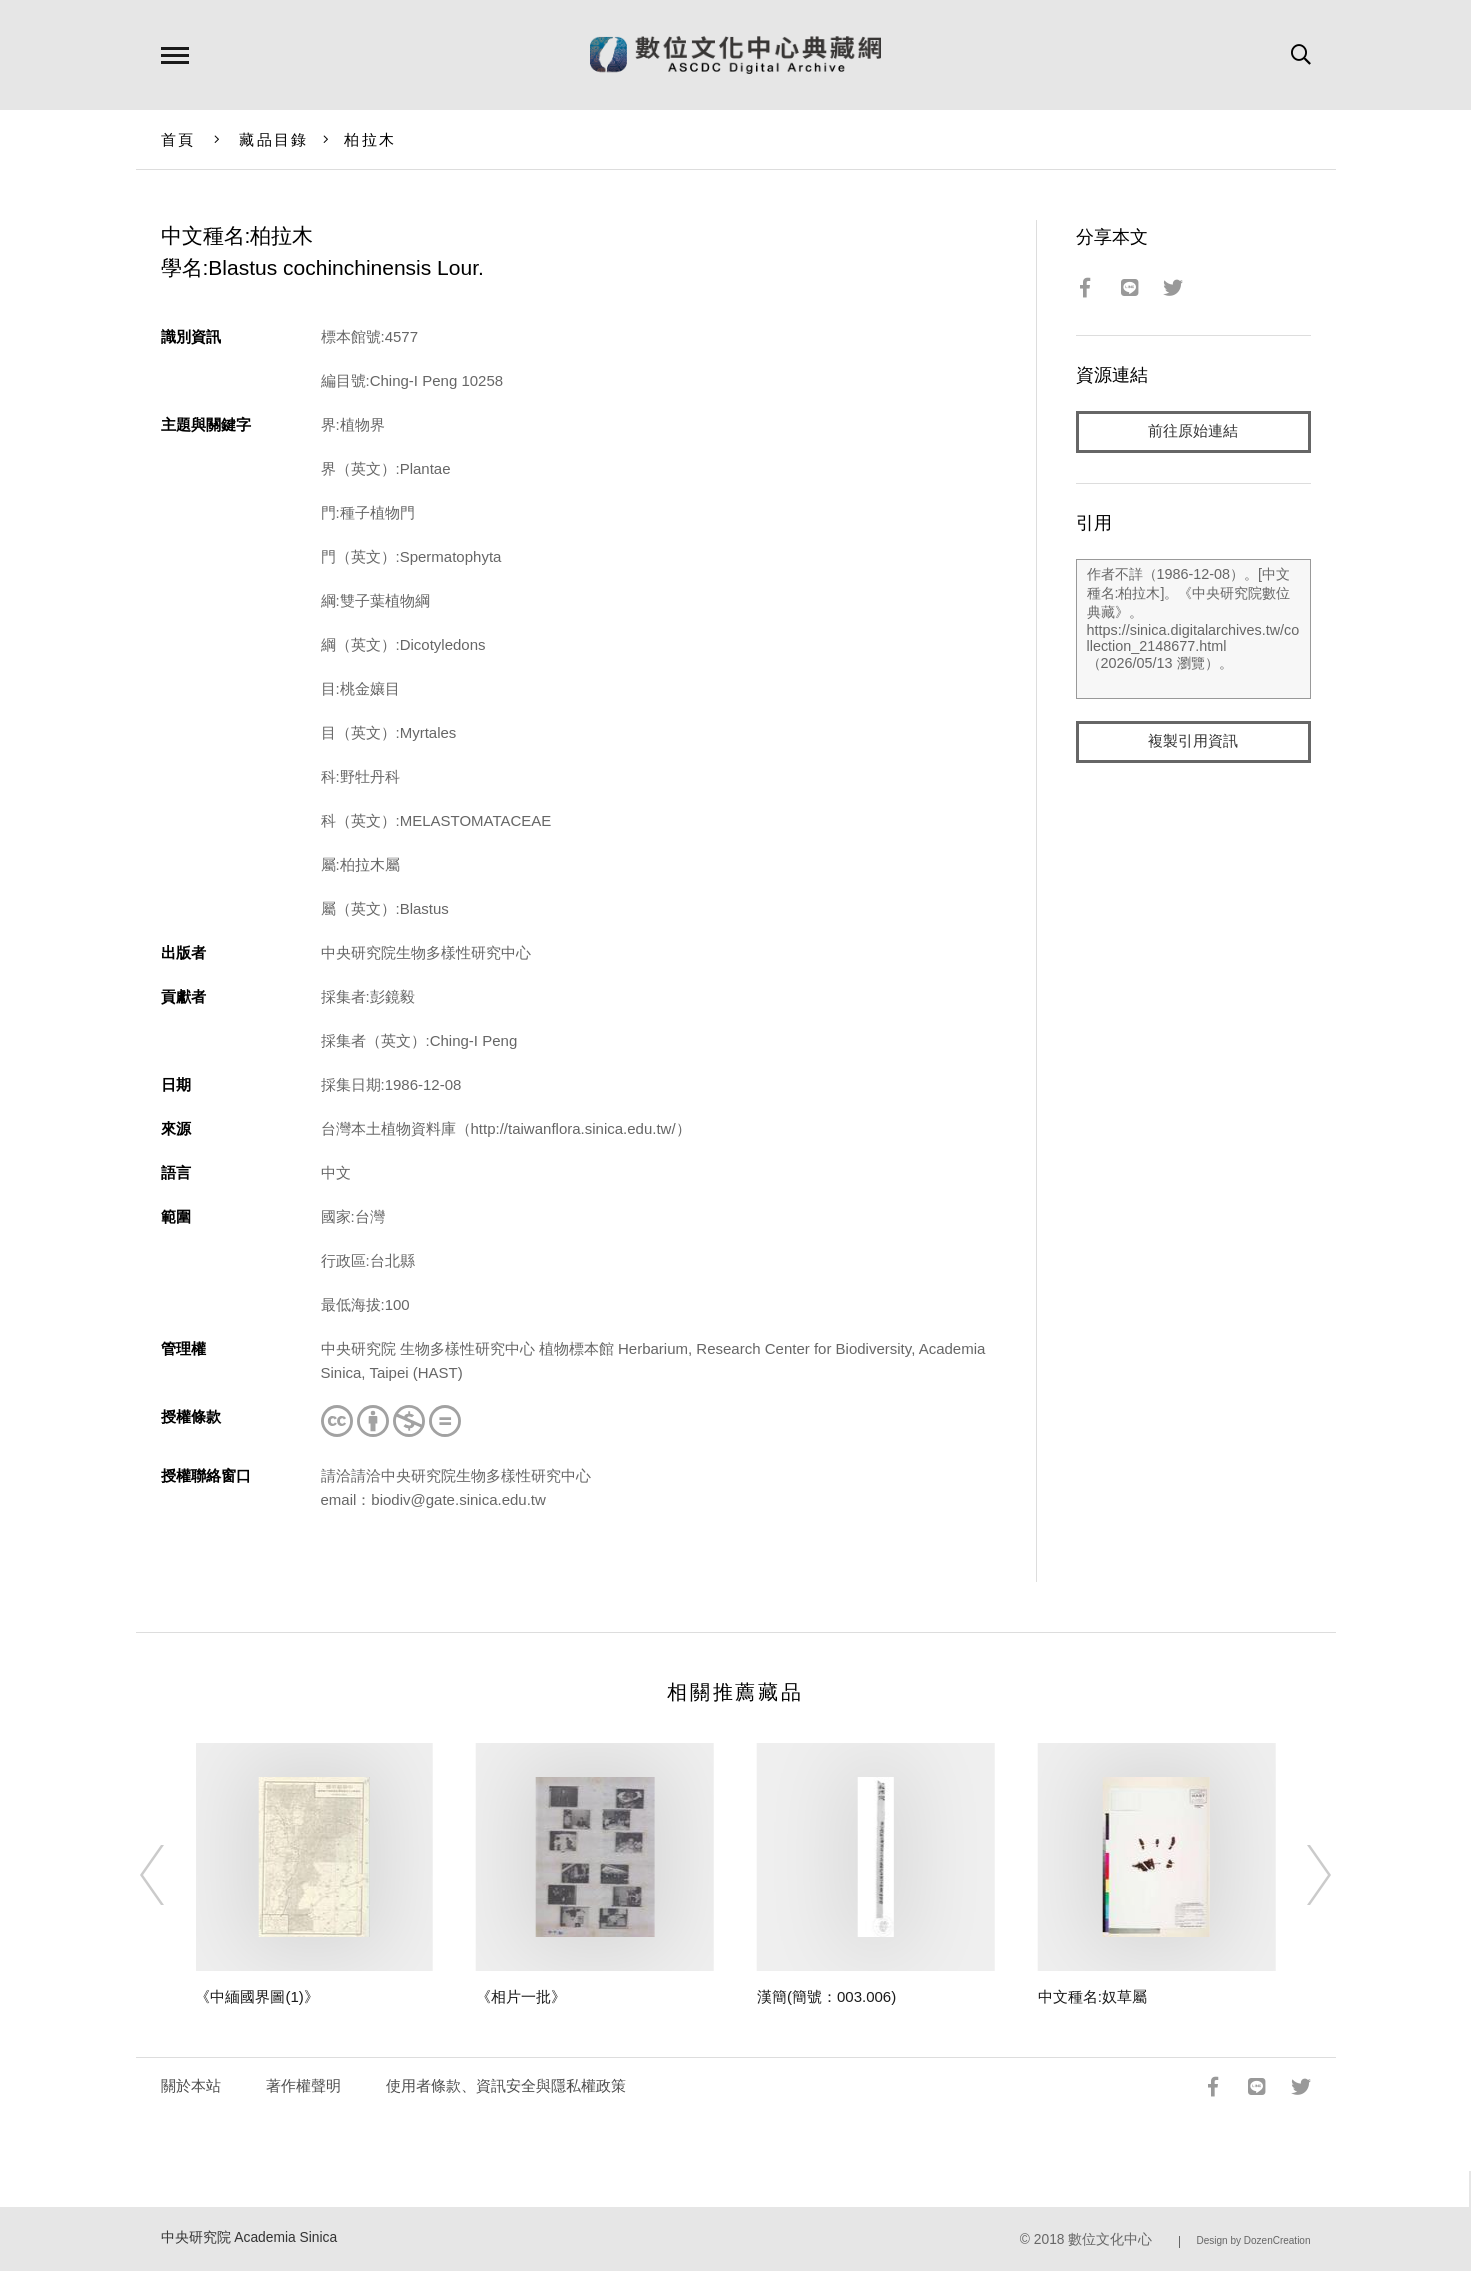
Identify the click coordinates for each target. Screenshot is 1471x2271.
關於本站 (191, 2085)
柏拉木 (370, 139)
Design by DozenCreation (1254, 2240)
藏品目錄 (273, 139)
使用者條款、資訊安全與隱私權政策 (506, 2085)
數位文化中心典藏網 (735, 55)
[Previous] (170, 1875)
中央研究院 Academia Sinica (249, 2237)
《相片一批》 (521, 1996)
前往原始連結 (1193, 431)
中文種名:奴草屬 (1092, 1996)
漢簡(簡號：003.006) (826, 1996)
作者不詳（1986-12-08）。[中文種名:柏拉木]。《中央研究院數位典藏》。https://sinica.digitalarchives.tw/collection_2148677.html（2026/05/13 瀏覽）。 (1193, 629)
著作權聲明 (303, 2085)
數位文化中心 (1110, 2239)
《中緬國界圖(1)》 (256, 1996)
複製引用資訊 (1193, 741)
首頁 (178, 139)
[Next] (1301, 1875)
